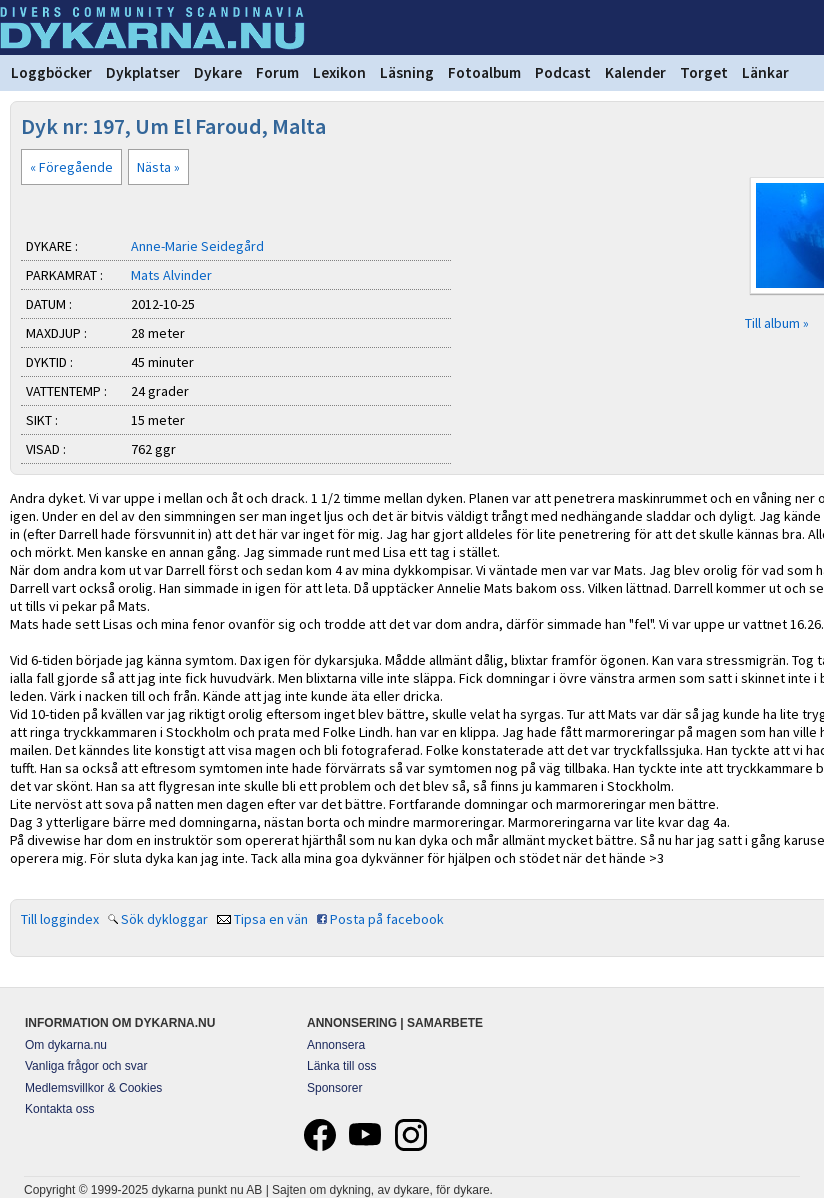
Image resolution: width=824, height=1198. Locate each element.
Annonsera (336, 1045)
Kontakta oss (59, 1109)
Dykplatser (143, 72)
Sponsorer (334, 1088)
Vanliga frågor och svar (86, 1066)
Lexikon (339, 72)
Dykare (218, 72)
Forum (277, 72)
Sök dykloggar (164, 919)
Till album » (777, 323)
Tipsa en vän (271, 919)
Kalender (635, 72)
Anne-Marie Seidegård (197, 246)
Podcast (563, 72)
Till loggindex (60, 919)
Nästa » (158, 167)
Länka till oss (341, 1066)
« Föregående (71, 167)
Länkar (765, 72)
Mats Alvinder (171, 275)
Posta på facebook (387, 919)
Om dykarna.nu (66, 1045)
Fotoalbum (484, 72)
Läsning (407, 72)
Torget (704, 72)
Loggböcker (51, 72)
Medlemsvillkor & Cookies (93, 1088)
